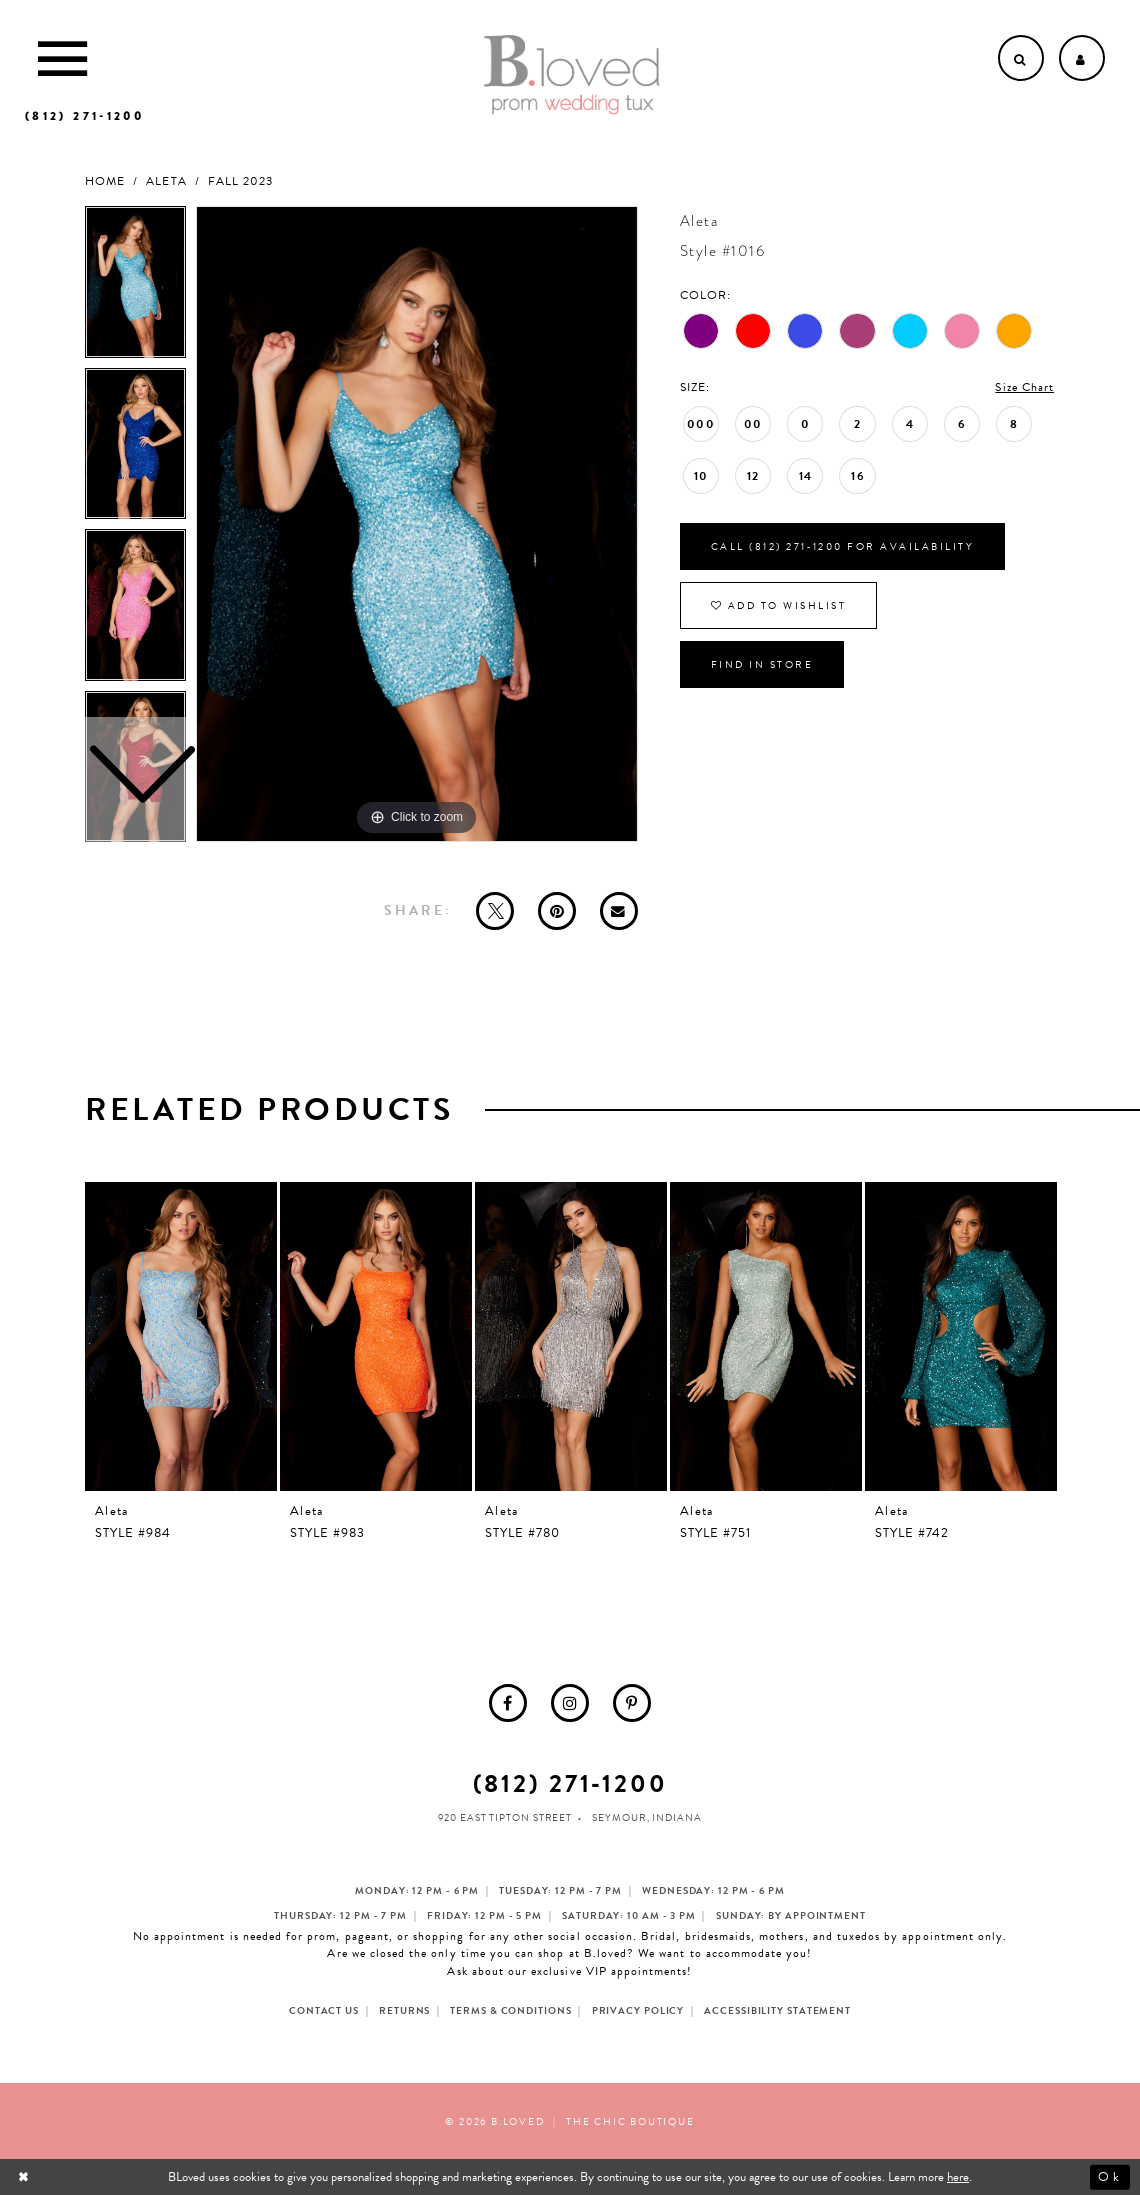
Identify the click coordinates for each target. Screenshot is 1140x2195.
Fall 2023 (240, 181)
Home (105, 181)
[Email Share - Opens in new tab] (619, 911)
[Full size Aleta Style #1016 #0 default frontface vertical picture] (417, 524)
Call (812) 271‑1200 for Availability (842, 546)
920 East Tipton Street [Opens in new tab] (505, 1817)
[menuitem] (508, 1703)
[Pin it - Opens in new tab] (557, 911)
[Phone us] (84, 116)
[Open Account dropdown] (1082, 58)
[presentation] (181, 1336)
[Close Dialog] (25, 2177)
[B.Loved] (572, 75)
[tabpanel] (417, 524)
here (958, 2177)
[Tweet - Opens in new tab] (495, 911)
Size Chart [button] (1024, 387)
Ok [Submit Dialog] (1109, 2177)
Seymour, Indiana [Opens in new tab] (646, 1817)
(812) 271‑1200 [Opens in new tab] (570, 1783)
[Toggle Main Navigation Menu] (62, 58)
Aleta (166, 181)
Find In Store (762, 664)
